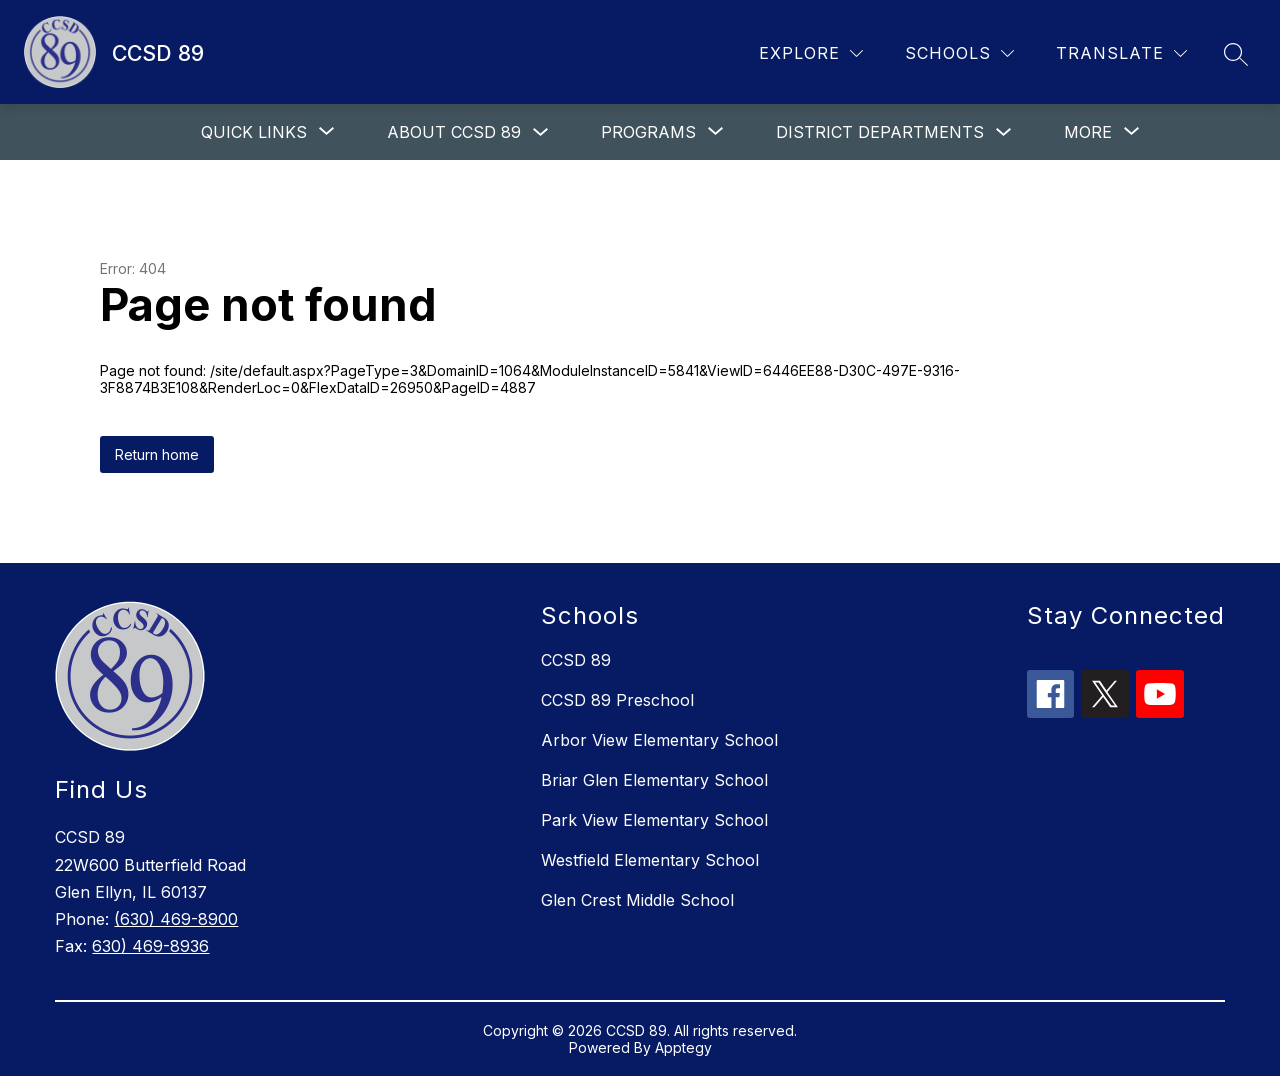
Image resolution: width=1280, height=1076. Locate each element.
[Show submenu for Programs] (648, 132)
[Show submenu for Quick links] (254, 132)
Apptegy (683, 1047)
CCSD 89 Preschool (617, 700)
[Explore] (811, 53)
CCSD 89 (576, 660)
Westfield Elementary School (650, 860)
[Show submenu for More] (1088, 132)
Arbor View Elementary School (659, 740)
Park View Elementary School (654, 820)
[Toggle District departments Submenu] (1004, 132)
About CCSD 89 (454, 132)
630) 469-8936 (150, 946)
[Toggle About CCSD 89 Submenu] (541, 132)
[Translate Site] (1121, 53)
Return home (157, 454)
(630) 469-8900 (176, 919)
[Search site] (1236, 54)
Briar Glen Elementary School (654, 780)
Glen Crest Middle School (637, 900)
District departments (880, 132)
